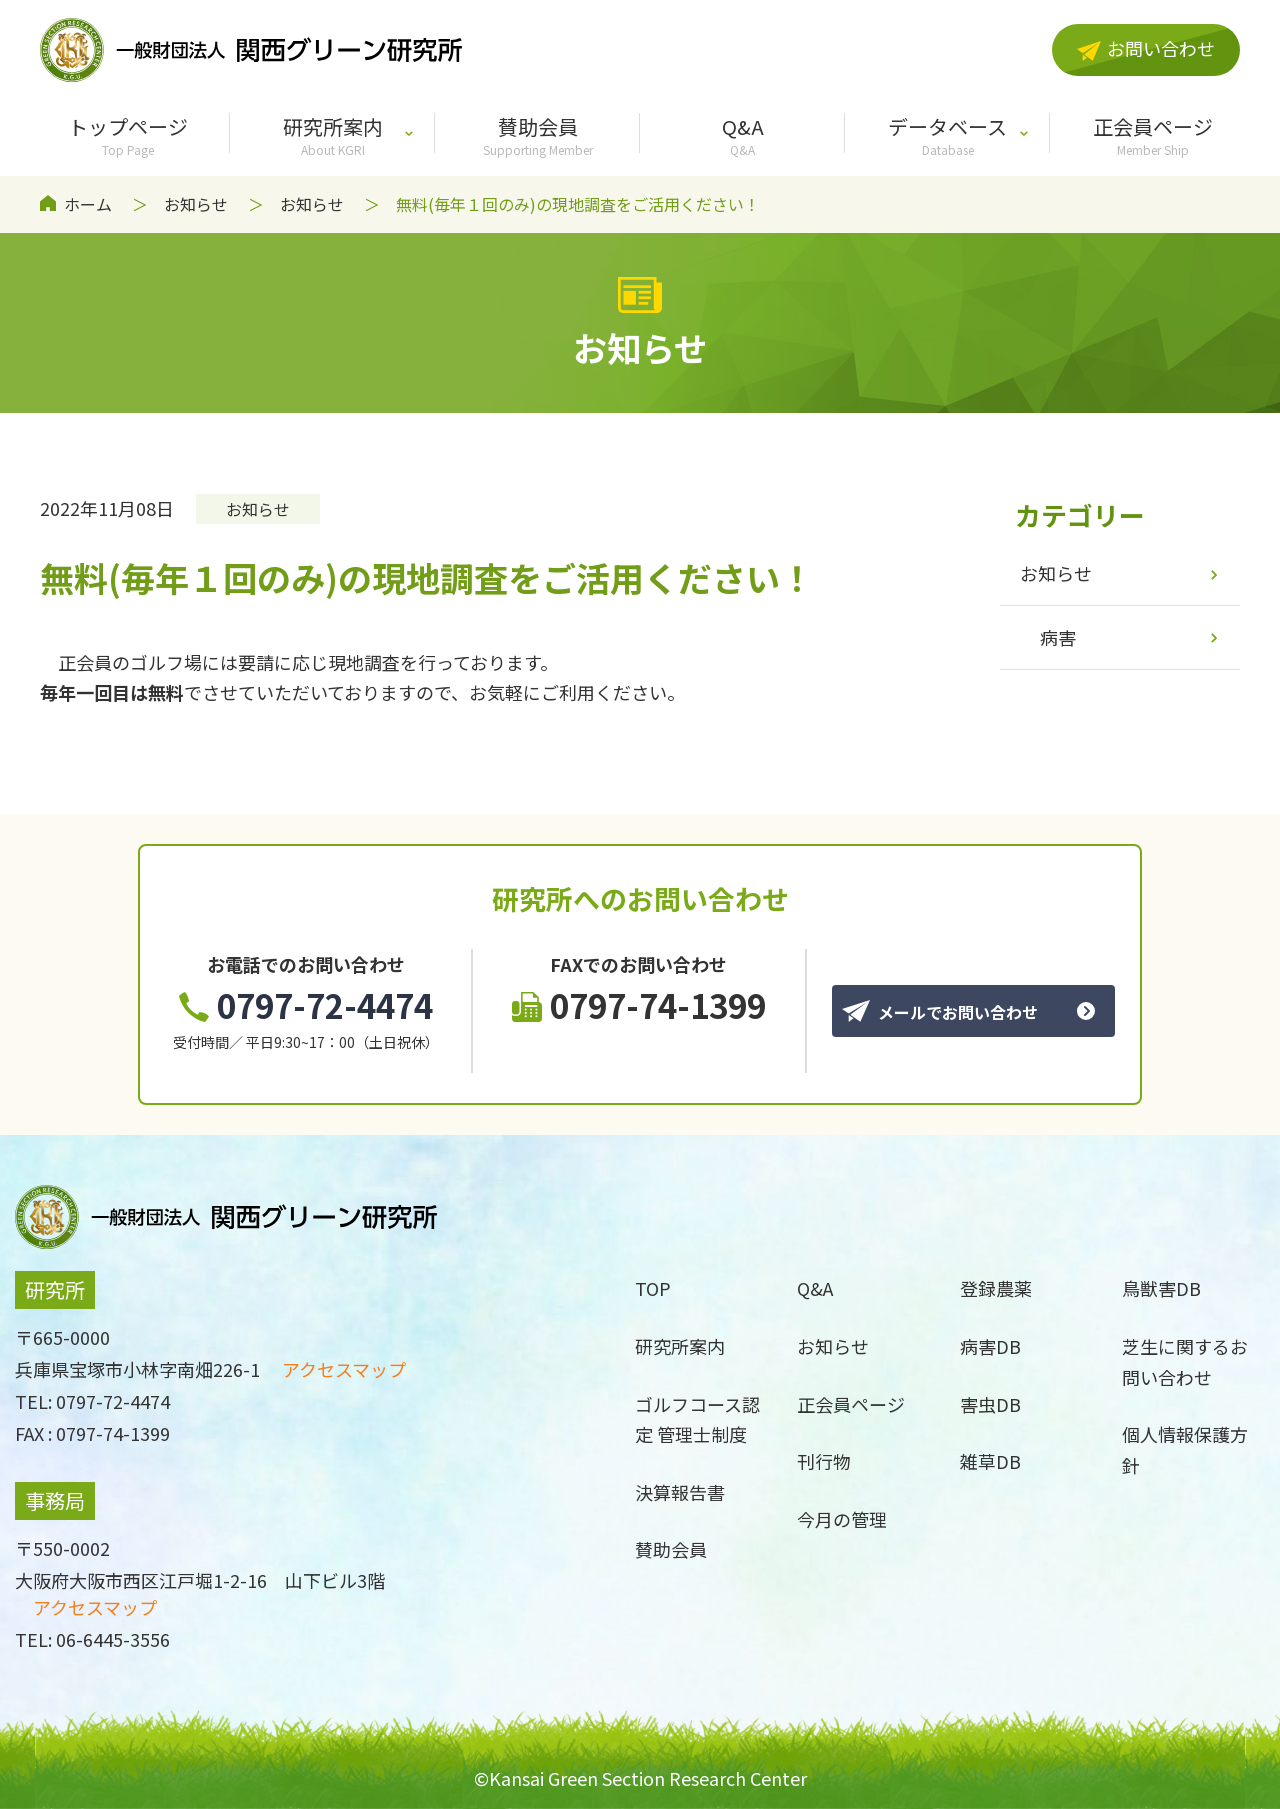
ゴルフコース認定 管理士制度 (697, 1419)
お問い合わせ (1146, 48)
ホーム (88, 204)
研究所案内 (332, 135)
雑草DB (990, 1461)
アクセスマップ (344, 1369)
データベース (947, 135)
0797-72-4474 (306, 1005)
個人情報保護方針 (1185, 1449)
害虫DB (990, 1404)
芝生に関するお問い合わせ (1185, 1361)
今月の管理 (842, 1519)
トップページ (127, 135)
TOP (653, 1288)
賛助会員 (537, 135)
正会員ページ (1152, 135)
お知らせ (196, 204)
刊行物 (824, 1461)
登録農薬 (996, 1288)
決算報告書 (680, 1492)
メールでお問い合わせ (940, 1012)
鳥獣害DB (1161, 1288)
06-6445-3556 (113, 1639)
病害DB (990, 1346)
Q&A (742, 135)
